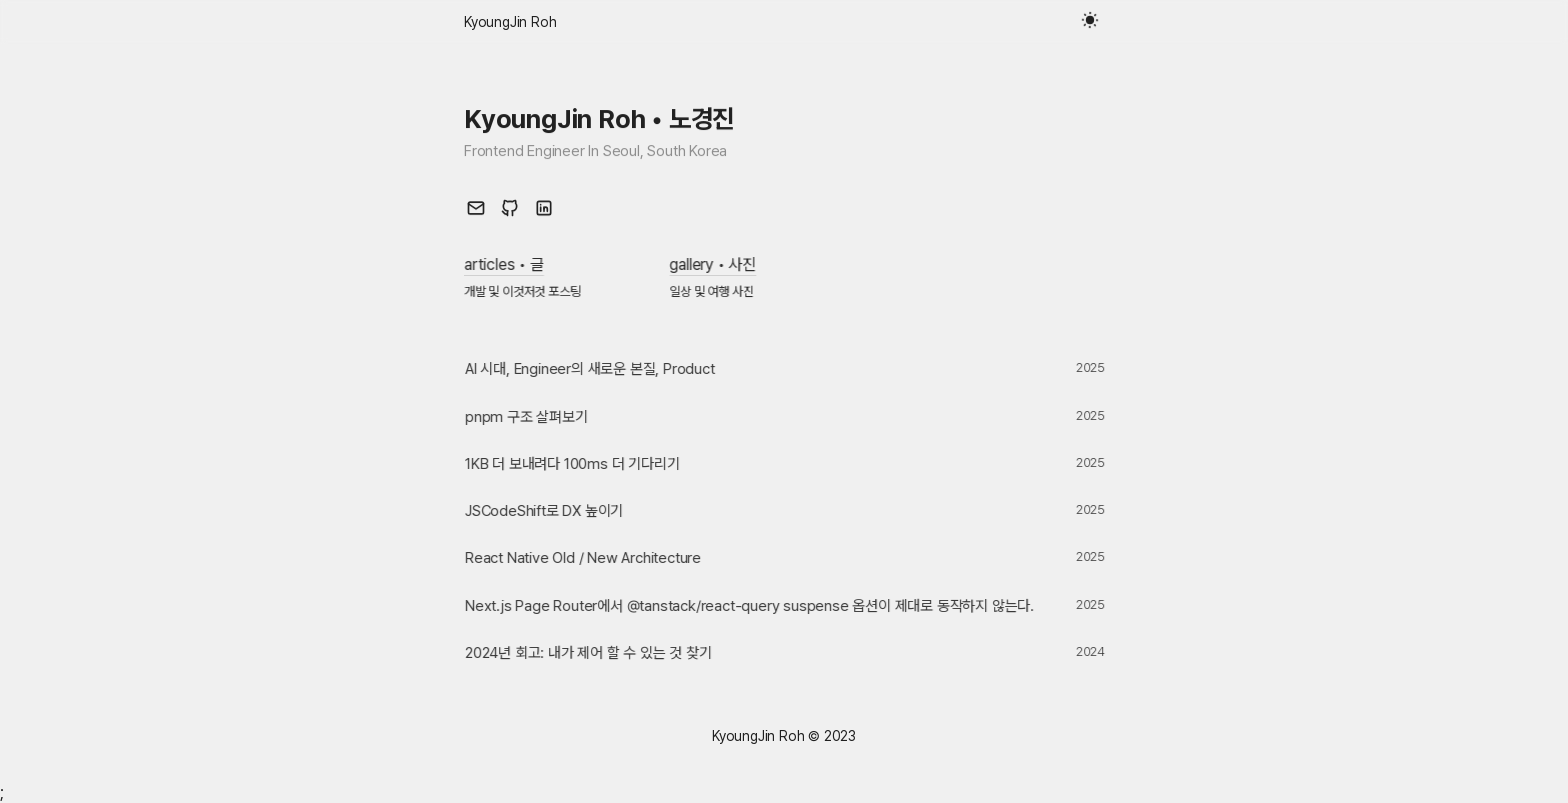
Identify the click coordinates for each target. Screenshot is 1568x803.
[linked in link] (544, 208)
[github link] (510, 208)
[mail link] (476, 208)
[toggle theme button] (1092, 22)
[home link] (510, 22)
